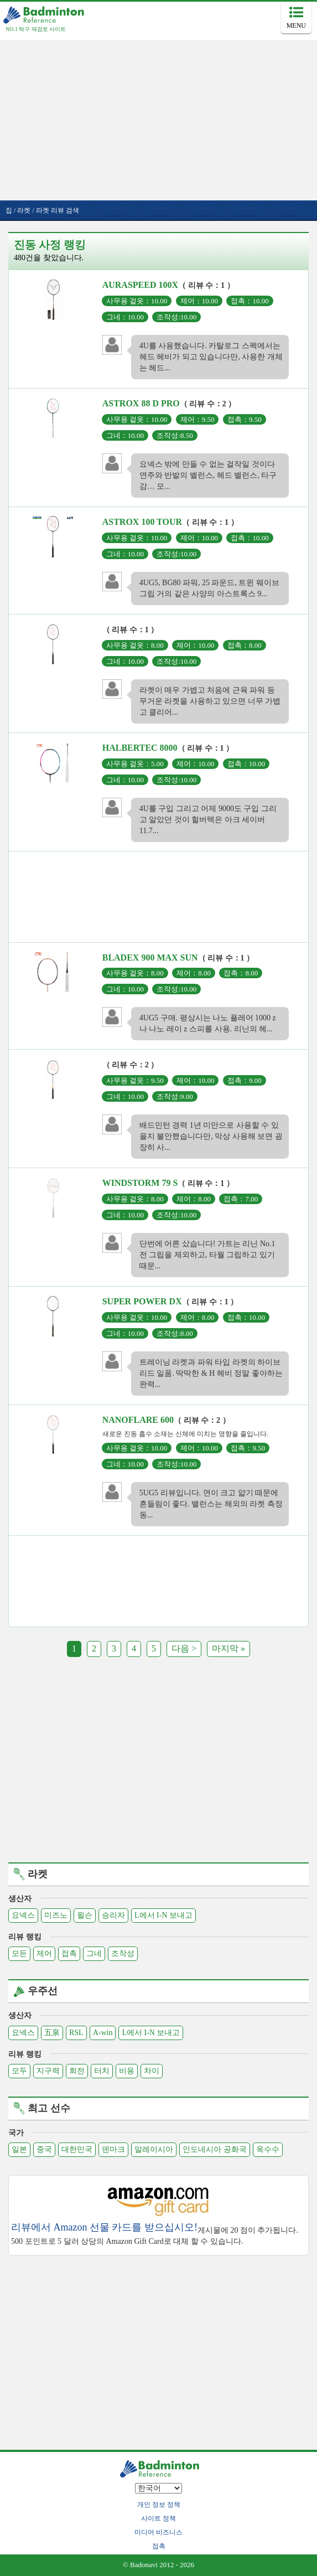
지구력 (48, 2071)
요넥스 (23, 1915)
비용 (126, 2071)
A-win (103, 2032)
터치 (102, 2071)
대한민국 (76, 2149)
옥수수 (267, 2149)
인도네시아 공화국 (215, 2149)
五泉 (52, 2032)
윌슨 (84, 1915)
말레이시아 (153, 2149)
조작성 (122, 1953)
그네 (94, 1953)
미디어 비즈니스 (158, 2532)
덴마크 (113, 2149)
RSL (76, 2032)
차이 (151, 2071)
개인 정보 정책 (158, 2504)
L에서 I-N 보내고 (163, 1915)
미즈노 (55, 1915)
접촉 (69, 1953)
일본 (19, 2149)
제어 (44, 1953)
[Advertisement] (158, 117)
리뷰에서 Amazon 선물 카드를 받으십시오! (104, 2227)
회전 (77, 2071)
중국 (44, 2149)
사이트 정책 (158, 2518)
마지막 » (228, 1648)
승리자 (113, 1915)
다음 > (184, 1648)
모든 (19, 1953)
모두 (19, 2071)
